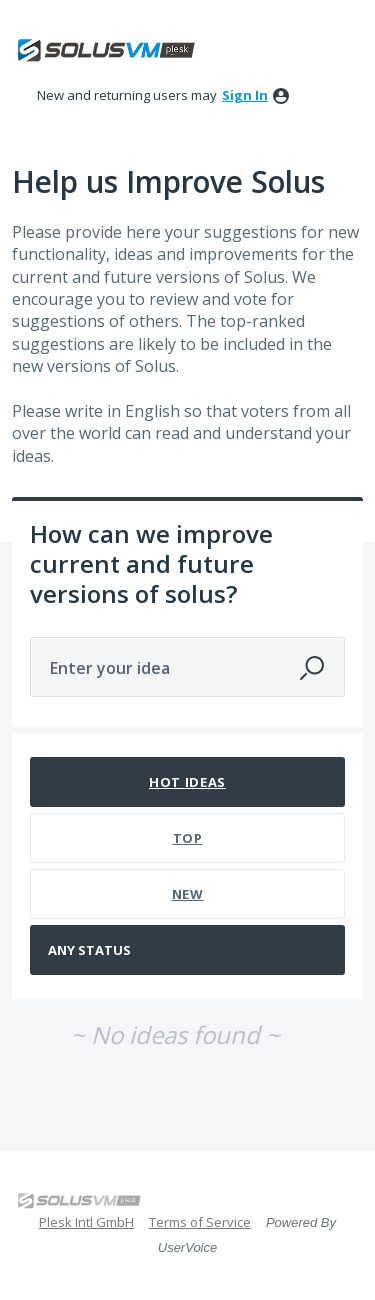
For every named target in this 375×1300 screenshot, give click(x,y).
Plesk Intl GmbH (86, 1222)
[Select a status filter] (188, 950)
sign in (245, 95)
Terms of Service (200, 1222)
